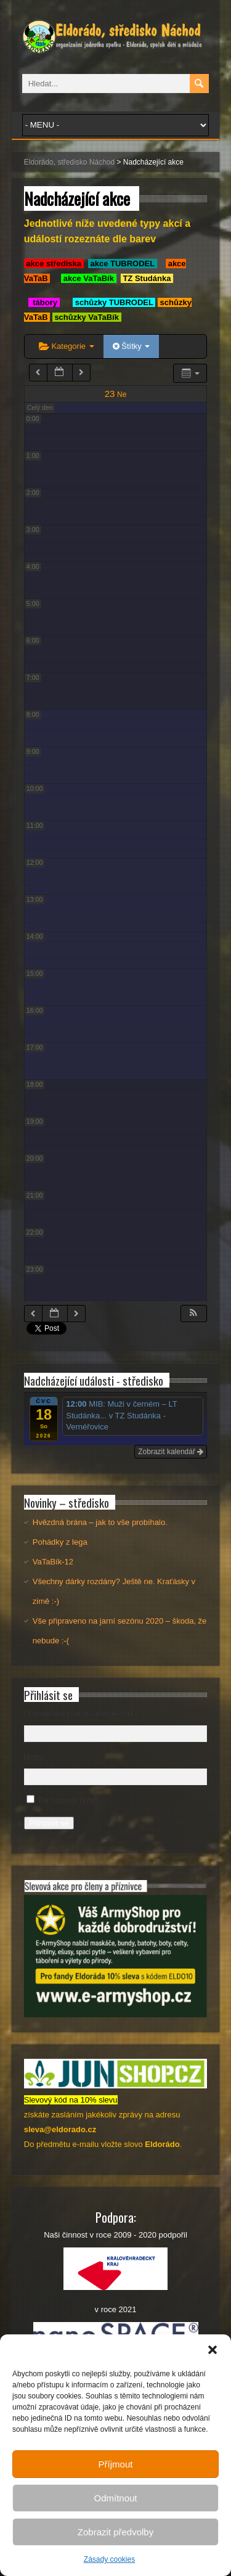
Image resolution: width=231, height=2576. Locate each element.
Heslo (34, 1757)
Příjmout (116, 2464)
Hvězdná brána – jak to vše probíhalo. (100, 1522)
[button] (212, 2350)
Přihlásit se (49, 1823)
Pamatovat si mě (68, 1800)
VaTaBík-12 (53, 1561)
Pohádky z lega (60, 1542)
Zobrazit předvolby (115, 2532)
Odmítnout (115, 2498)
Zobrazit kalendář (170, 1451)
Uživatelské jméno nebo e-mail (78, 1713)
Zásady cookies (109, 2559)
